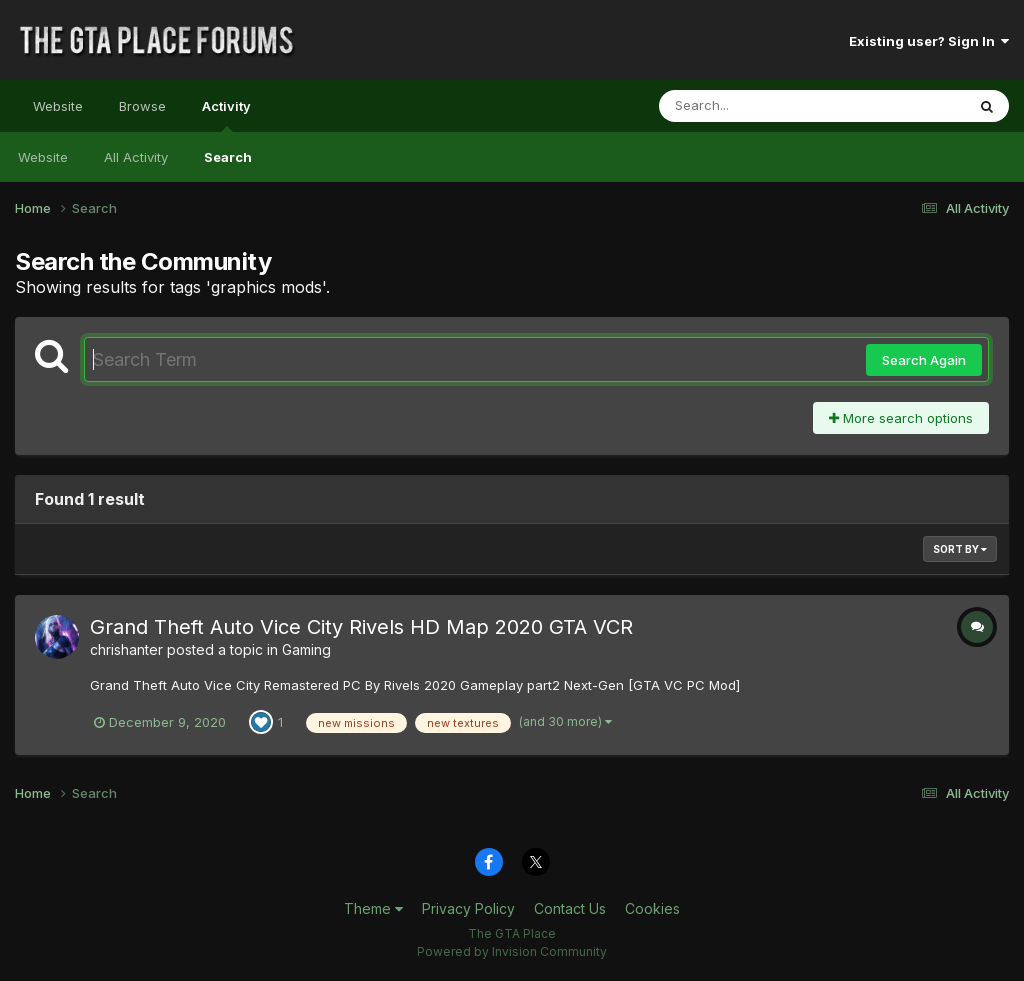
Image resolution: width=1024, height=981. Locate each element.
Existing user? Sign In (929, 41)
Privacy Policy (468, 908)
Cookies (652, 908)
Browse (142, 106)
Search (228, 157)
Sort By (960, 549)
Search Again (924, 360)
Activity (226, 115)
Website (58, 106)
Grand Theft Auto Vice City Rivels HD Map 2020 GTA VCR (361, 627)
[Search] (757, 106)
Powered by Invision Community (512, 951)
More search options (901, 418)
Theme (373, 908)
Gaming (306, 649)
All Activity (136, 157)
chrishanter (126, 649)
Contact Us (570, 908)
